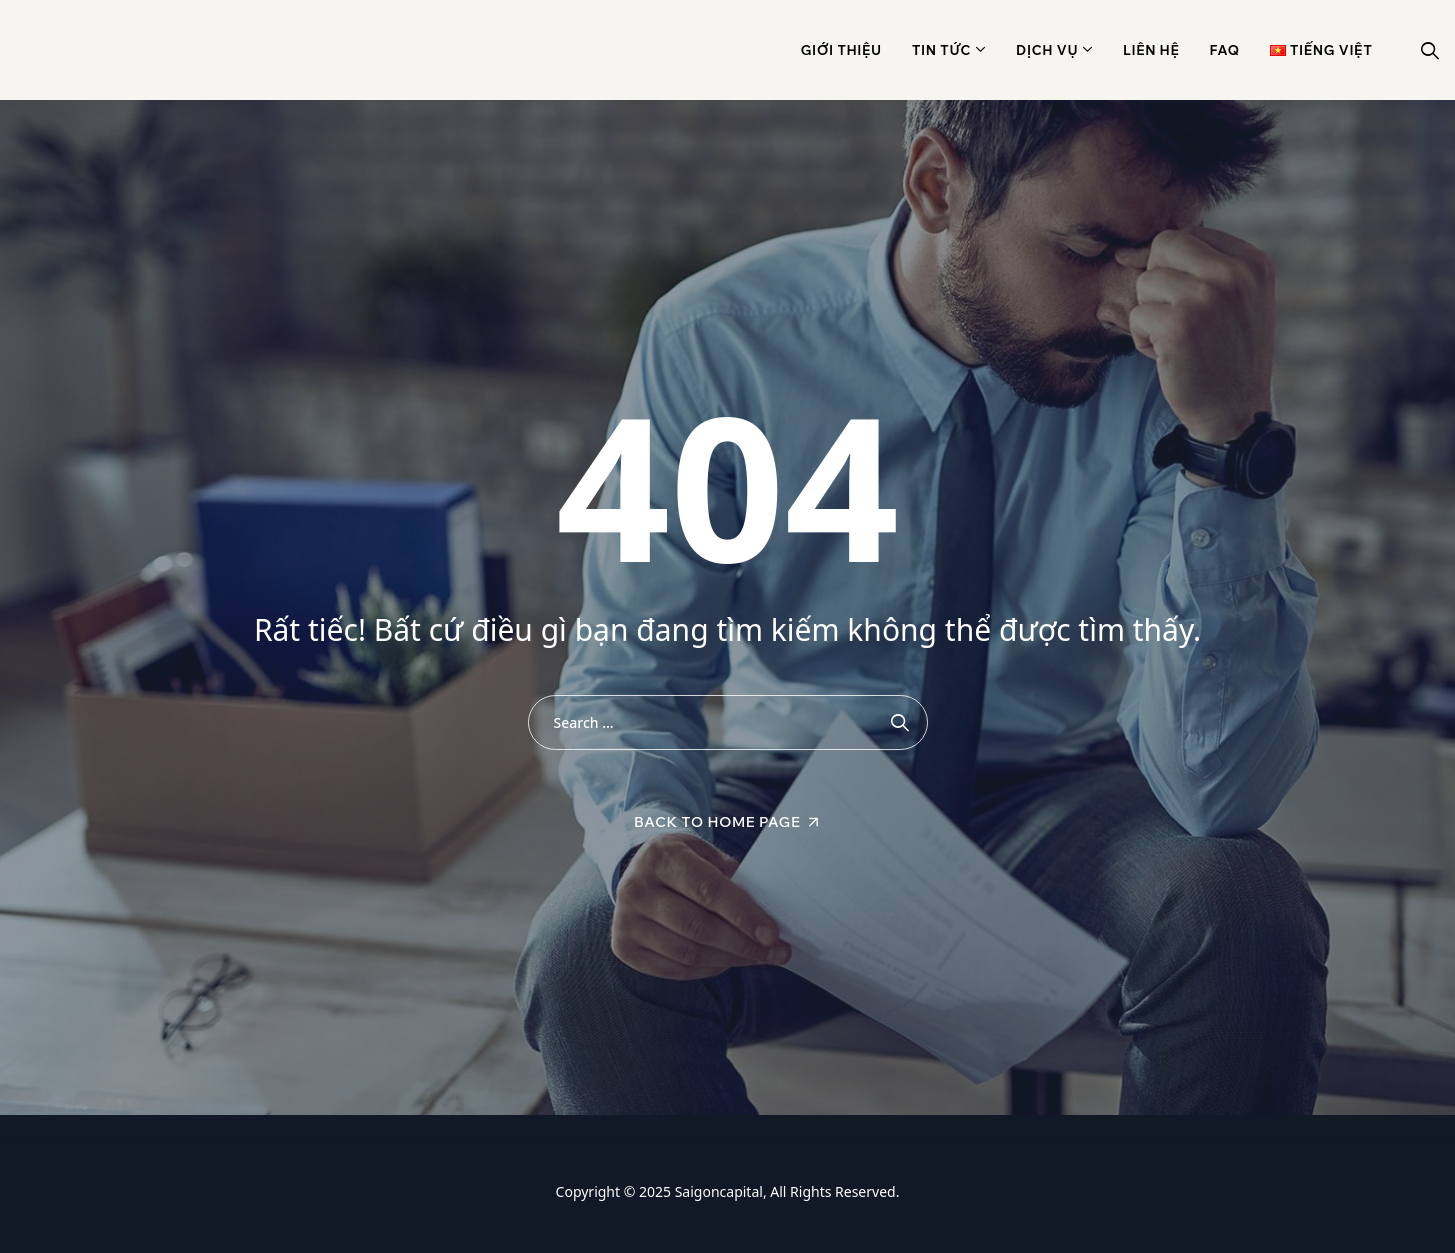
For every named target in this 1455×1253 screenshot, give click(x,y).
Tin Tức (941, 50)
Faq (1225, 50)
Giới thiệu (841, 50)
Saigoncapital (719, 1191)
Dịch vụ (1047, 50)
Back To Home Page (717, 822)
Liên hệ (1151, 50)
